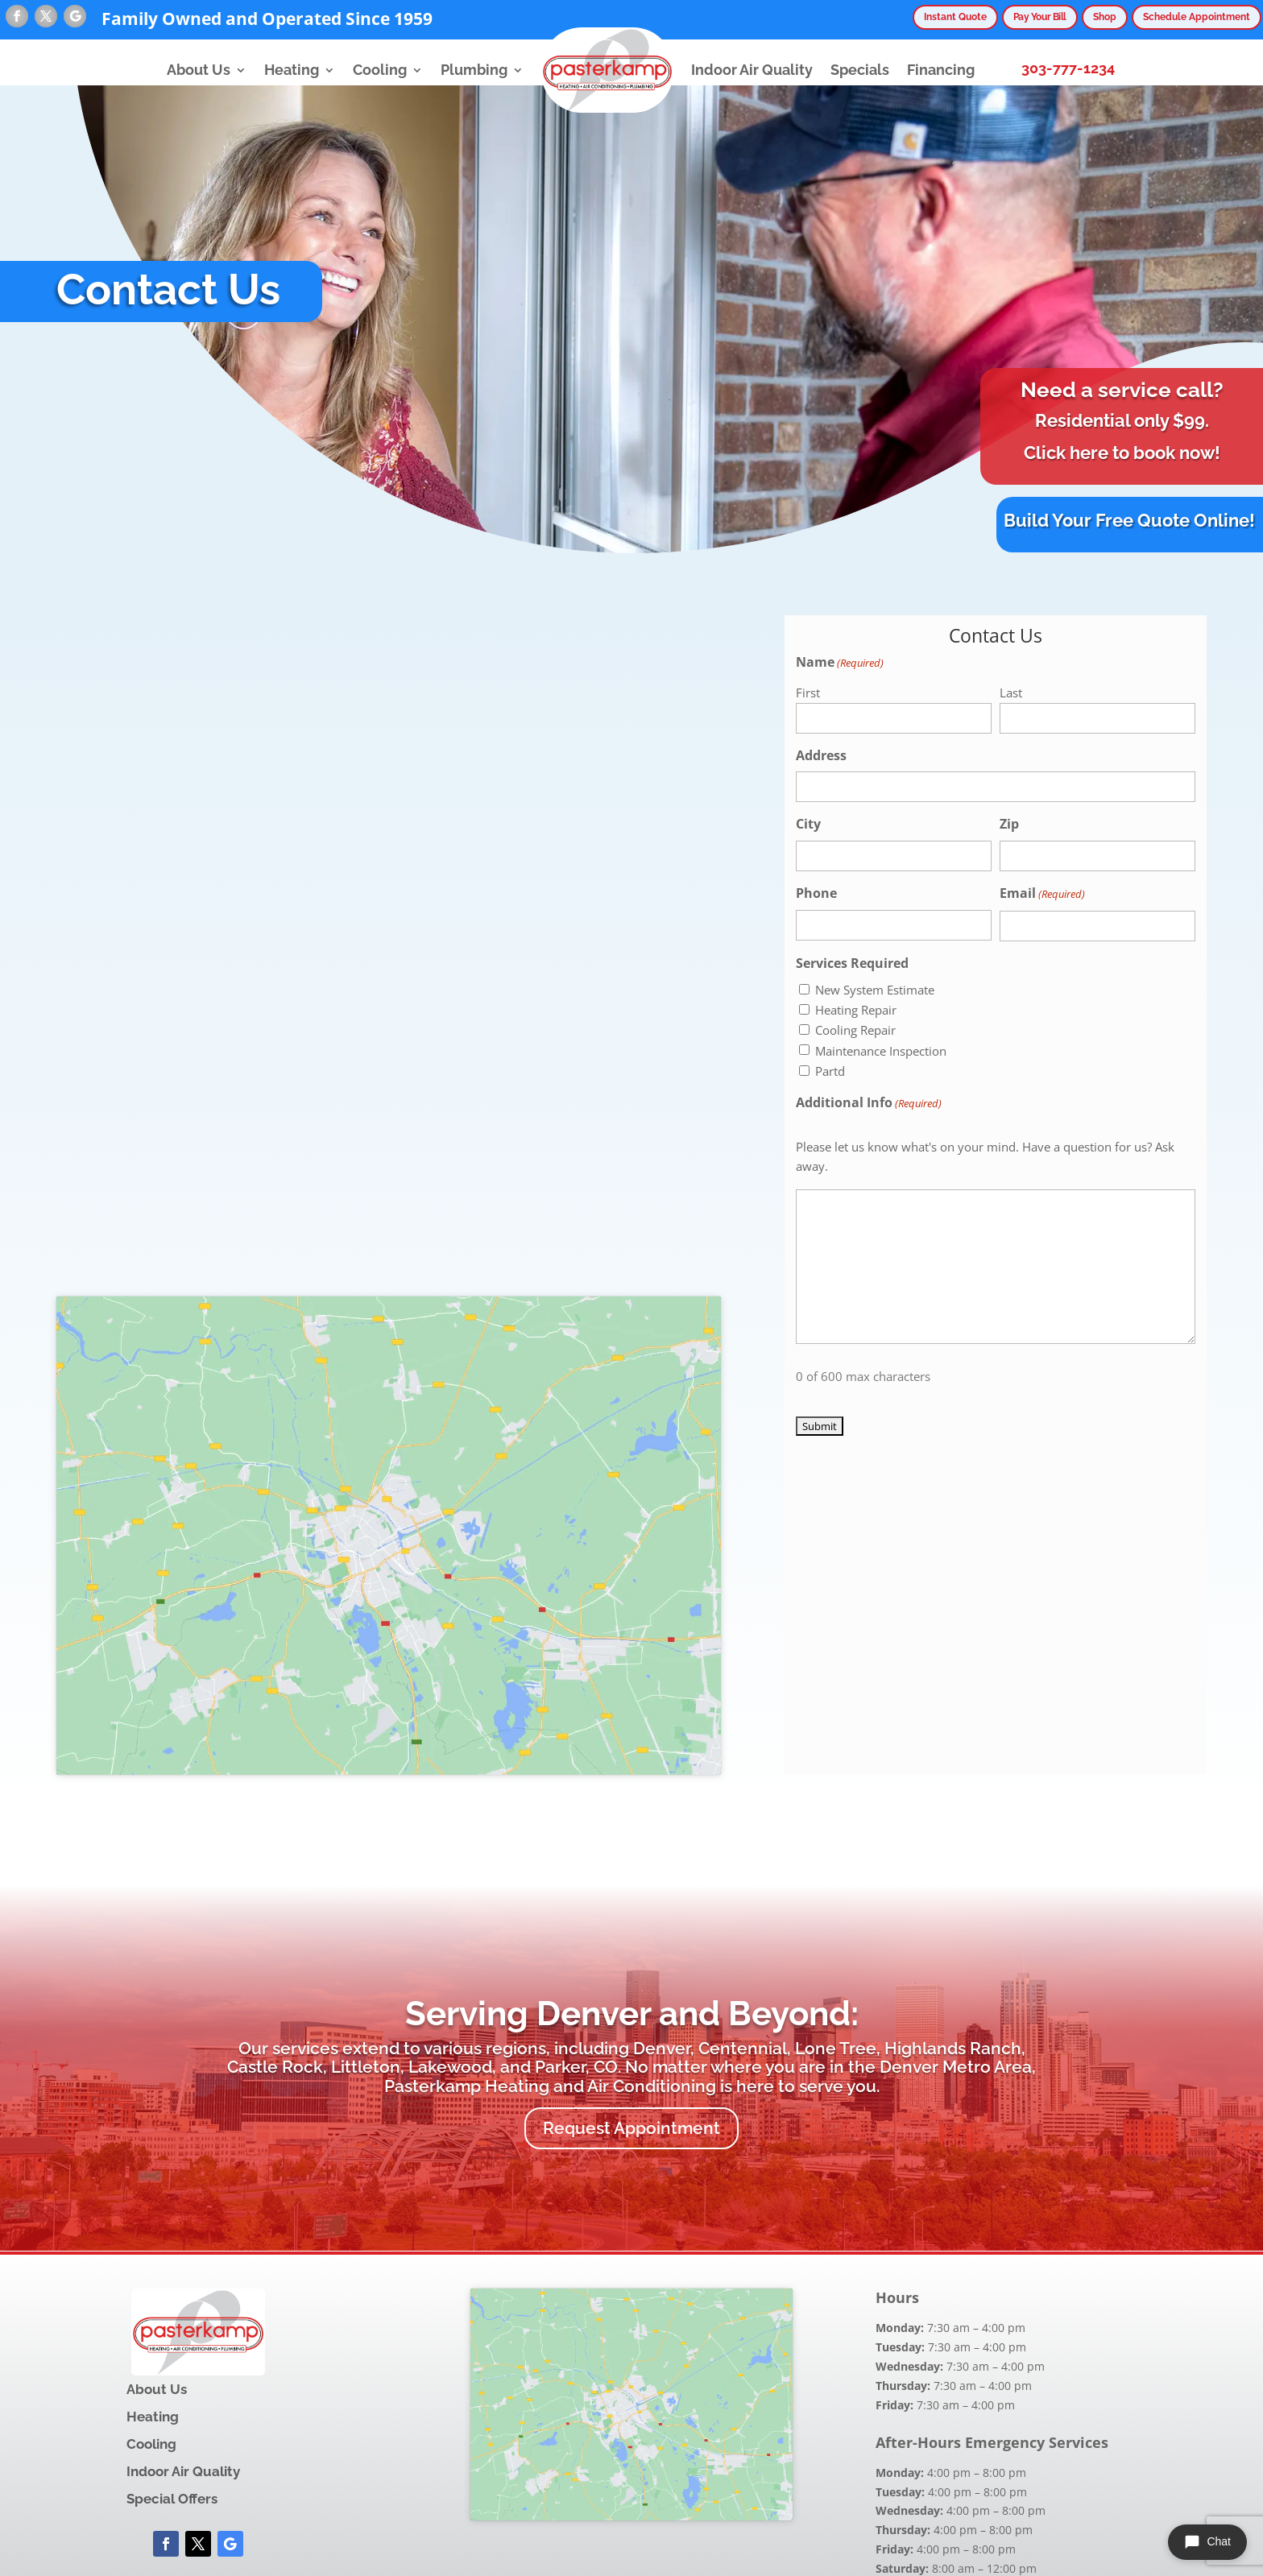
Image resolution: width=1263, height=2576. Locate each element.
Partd (830, 1071)
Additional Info (869, 1104)
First (808, 692)
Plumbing (474, 70)
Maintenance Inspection (880, 1051)
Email (1042, 894)
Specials (859, 70)
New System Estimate (874, 990)
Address (821, 755)
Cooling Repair (855, 1030)
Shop (1091, 17)
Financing (941, 70)
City (808, 824)
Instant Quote (925, 17)
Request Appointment (631, 2128)
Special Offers (171, 2498)
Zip (1009, 824)
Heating (291, 70)
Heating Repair (856, 1010)
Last (1011, 692)
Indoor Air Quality (752, 70)
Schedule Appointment (1191, 17)
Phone (816, 893)
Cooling (380, 70)
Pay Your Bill (1019, 17)
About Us (198, 70)
